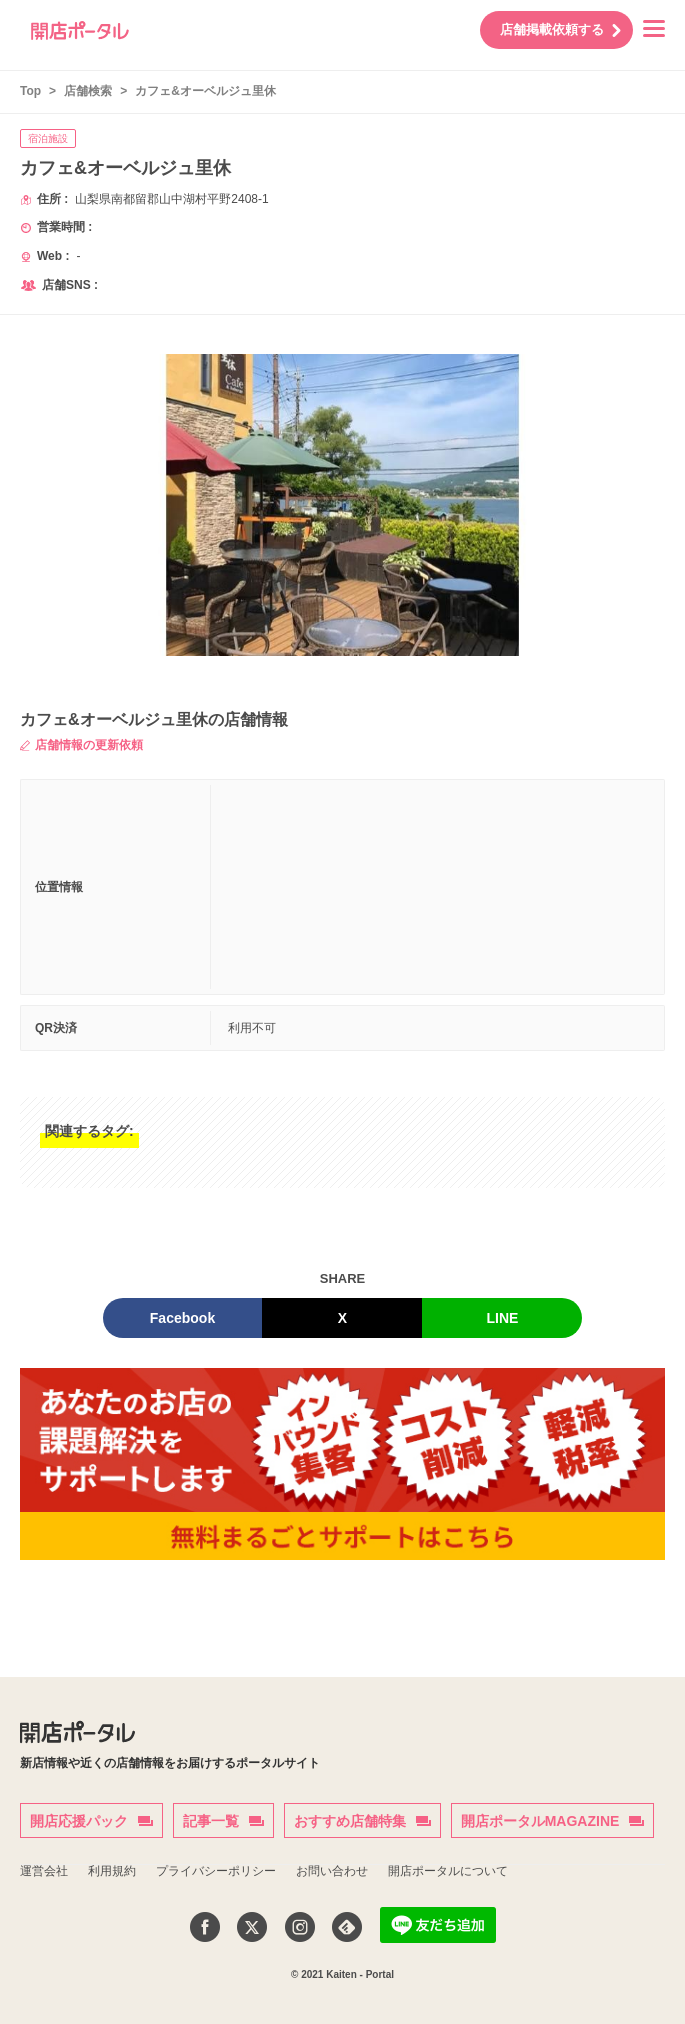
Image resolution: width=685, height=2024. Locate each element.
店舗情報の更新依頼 (81, 745)
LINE (503, 1318)
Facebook (182, 1318)
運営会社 (44, 1871)
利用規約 (112, 1871)
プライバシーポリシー (216, 1871)
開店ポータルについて (448, 1871)
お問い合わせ (332, 1871)
